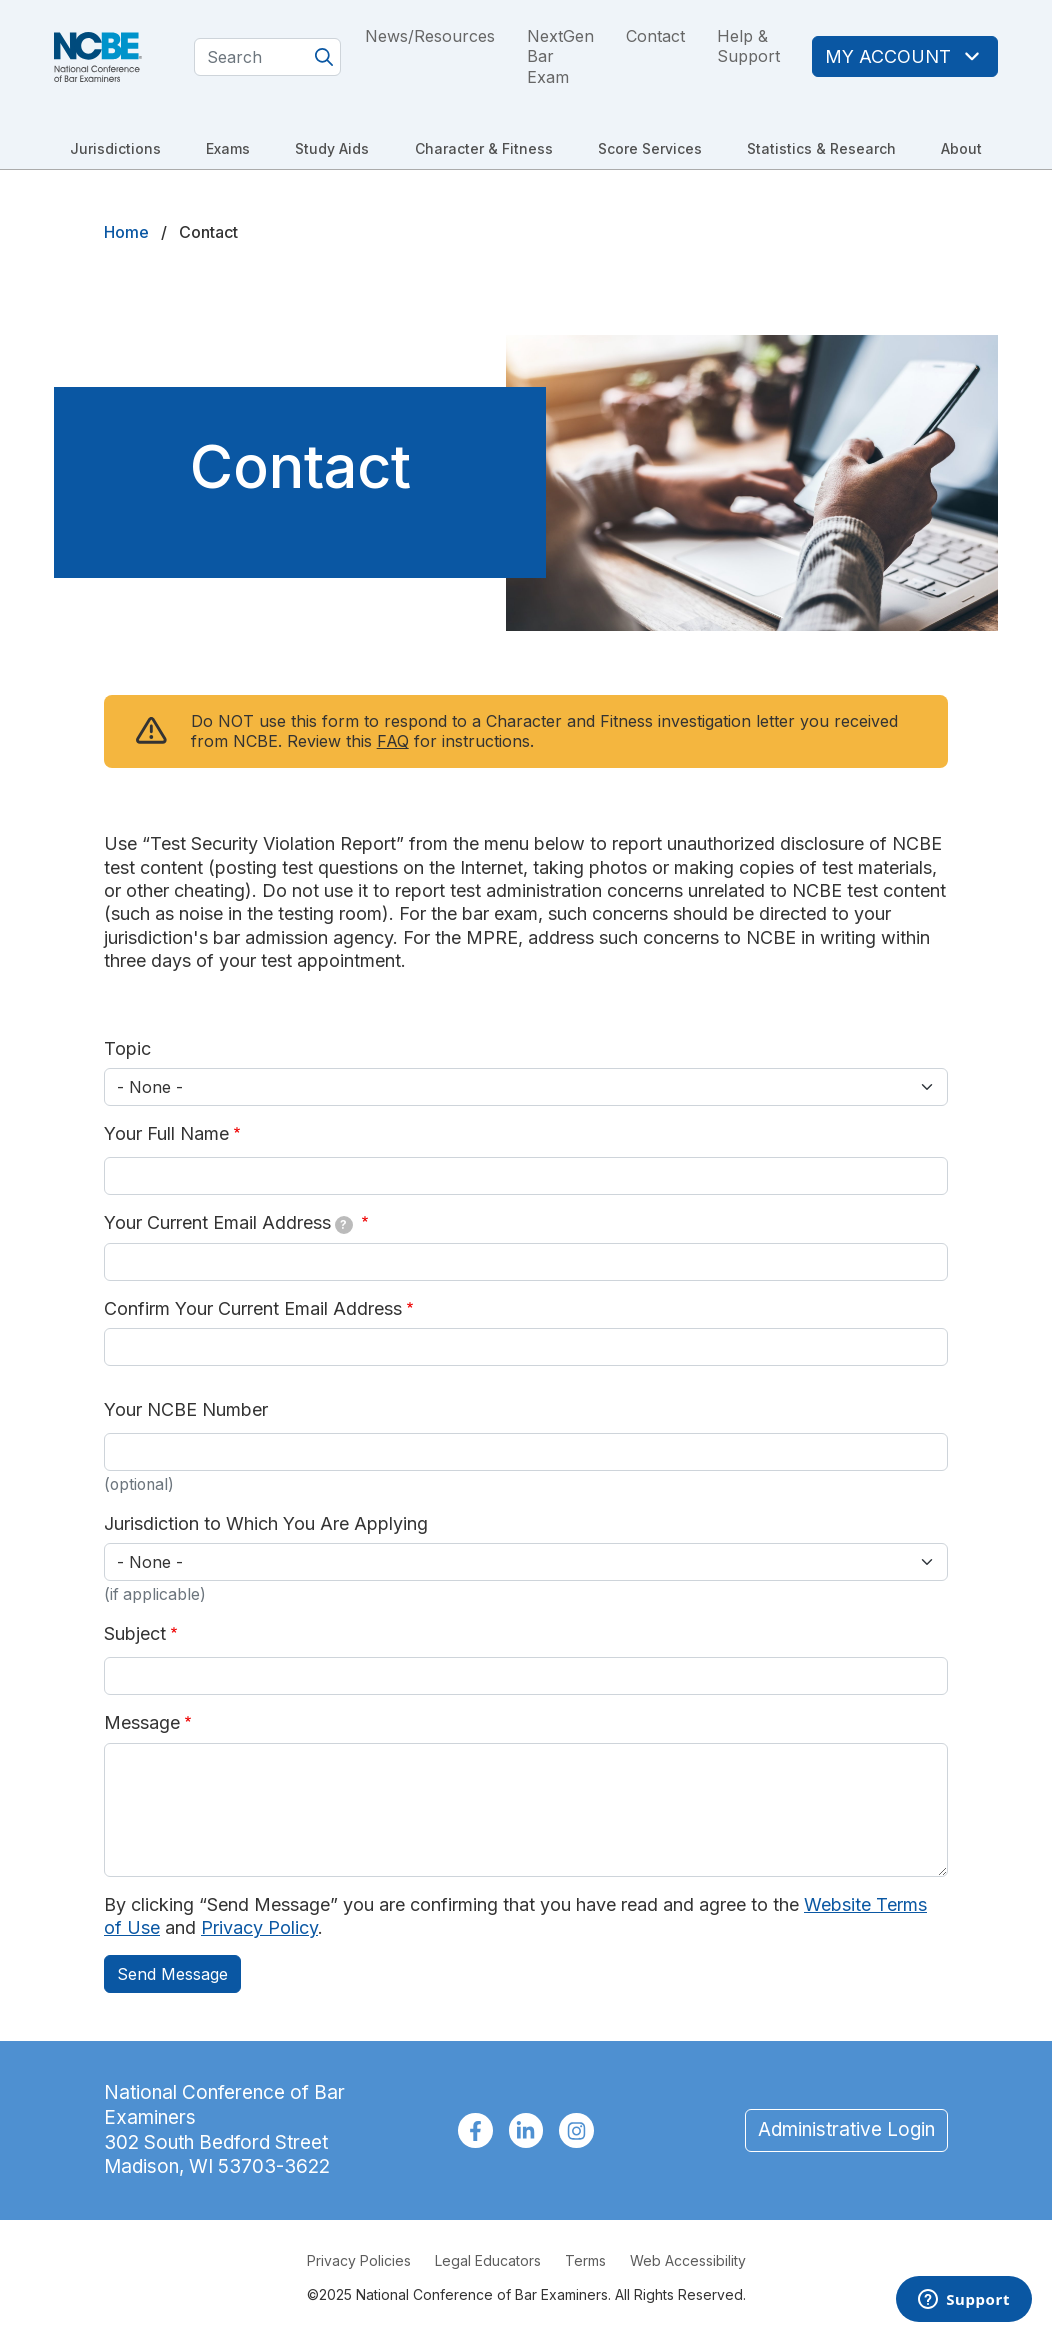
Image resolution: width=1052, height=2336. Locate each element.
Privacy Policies (359, 2260)
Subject (135, 1633)
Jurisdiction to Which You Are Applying (266, 1523)
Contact (655, 36)
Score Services (650, 148)
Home (126, 232)
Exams (228, 148)
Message (142, 1722)
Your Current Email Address (228, 1223)
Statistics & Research (821, 148)
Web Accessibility (688, 2260)
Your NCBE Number (186, 1409)
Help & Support (748, 46)
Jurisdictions (115, 148)
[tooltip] (344, 1225)
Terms (585, 2260)
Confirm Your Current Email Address (253, 1308)
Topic (127, 1048)
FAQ (393, 741)
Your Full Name (166, 1133)
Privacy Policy (259, 1927)
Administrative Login (846, 2129)
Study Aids (332, 148)
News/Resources (430, 36)
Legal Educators (488, 2260)
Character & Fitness (484, 148)
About (961, 148)
